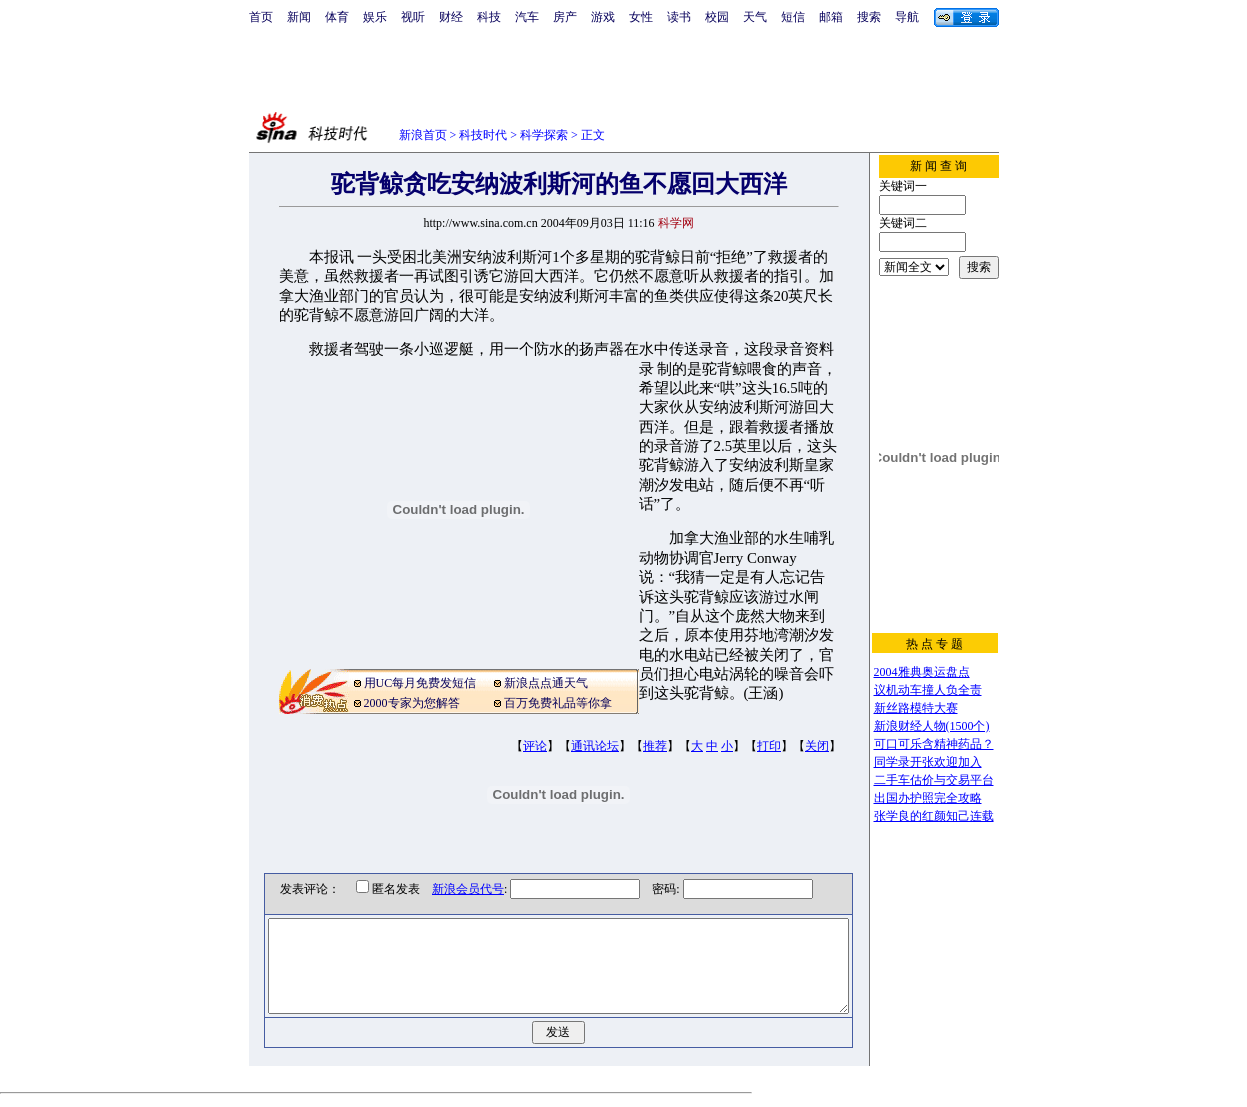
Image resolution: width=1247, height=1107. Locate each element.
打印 (769, 746)
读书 (679, 17)
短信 (793, 17)
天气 (755, 17)
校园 (717, 17)
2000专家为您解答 (412, 703)
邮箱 (831, 17)
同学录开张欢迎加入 (928, 762)
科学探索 (544, 135)
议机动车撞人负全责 (928, 690)
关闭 (817, 746)
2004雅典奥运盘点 (922, 672)
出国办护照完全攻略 (928, 798)
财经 (451, 17)
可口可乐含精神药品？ (934, 744)
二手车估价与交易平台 (934, 780)
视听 (413, 17)
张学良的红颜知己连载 (934, 816)
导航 (907, 17)
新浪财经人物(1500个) (932, 726)
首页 (261, 17)
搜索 (869, 17)
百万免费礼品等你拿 (558, 703)
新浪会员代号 (454, 889)
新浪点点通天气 (546, 683)
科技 (489, 17)
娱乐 (375, 17)
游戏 (603, 17)
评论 (535, 746)
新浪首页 (423, 135)
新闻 (299, 17)
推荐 (655, 746)
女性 (641, 17)
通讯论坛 (595, 746)
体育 (337, 17)
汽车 (527, 17)
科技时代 (483, 135)
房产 (565, 17)
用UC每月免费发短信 (420, 683)
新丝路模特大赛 (916, 708)
